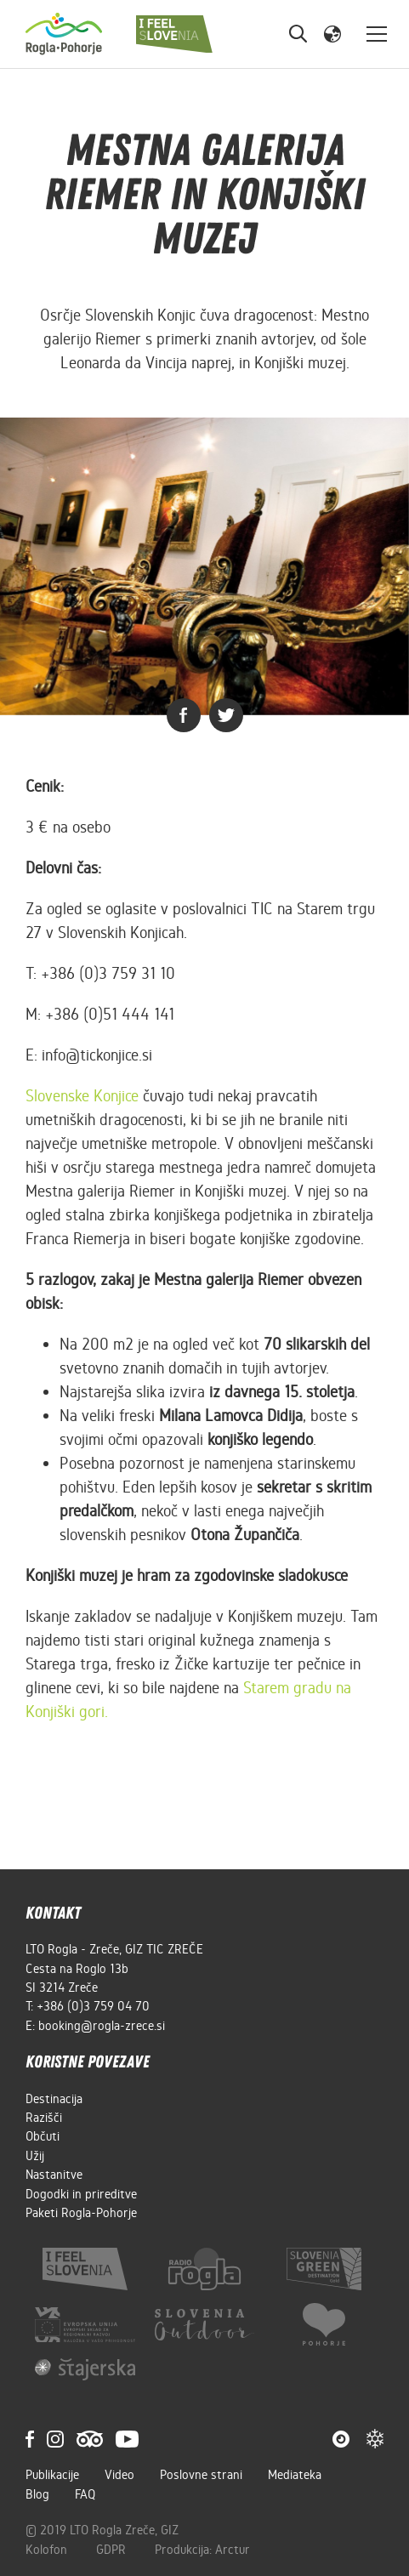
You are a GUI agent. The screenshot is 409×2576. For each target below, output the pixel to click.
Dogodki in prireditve (81, 2194)
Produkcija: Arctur (202, 2549)
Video (119, 2474)
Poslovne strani (201, 2474)
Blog (37, 2494)
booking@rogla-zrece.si (101, 2025)
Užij (35, 2156)
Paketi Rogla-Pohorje (81, 2213)
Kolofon (48, 2549)
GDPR (112, 2549)
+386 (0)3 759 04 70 (93, 2006)
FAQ (85, 2494)
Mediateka (294, 2474)
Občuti (43, 2136)
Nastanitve (54, 2174)
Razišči (44, 2117)
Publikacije (52, 2474)
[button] (332, 33)
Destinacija (54, 2099)
